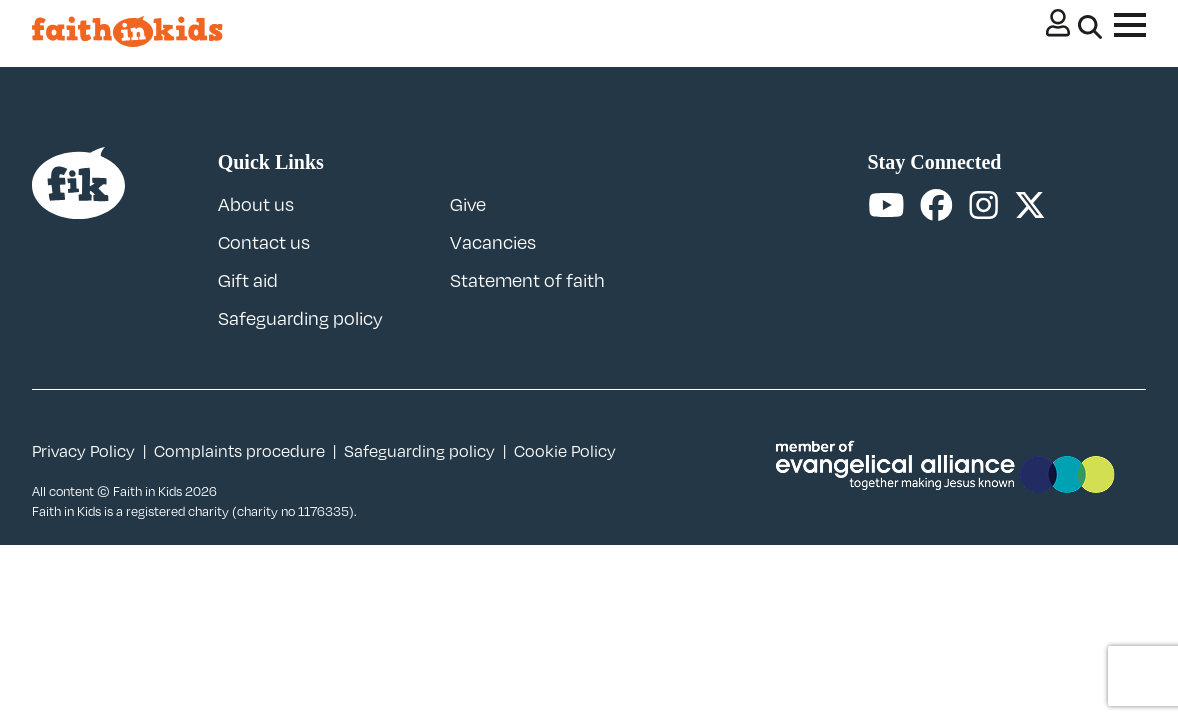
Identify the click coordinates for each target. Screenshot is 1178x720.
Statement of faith (527, 280)
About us (256, 204)
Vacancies (493, 242)
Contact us (264, 242)
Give (468, 204)
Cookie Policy (565, 451)
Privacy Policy (83, 451)
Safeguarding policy (300, 318)
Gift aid (248, 280)
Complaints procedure (239, 451)
